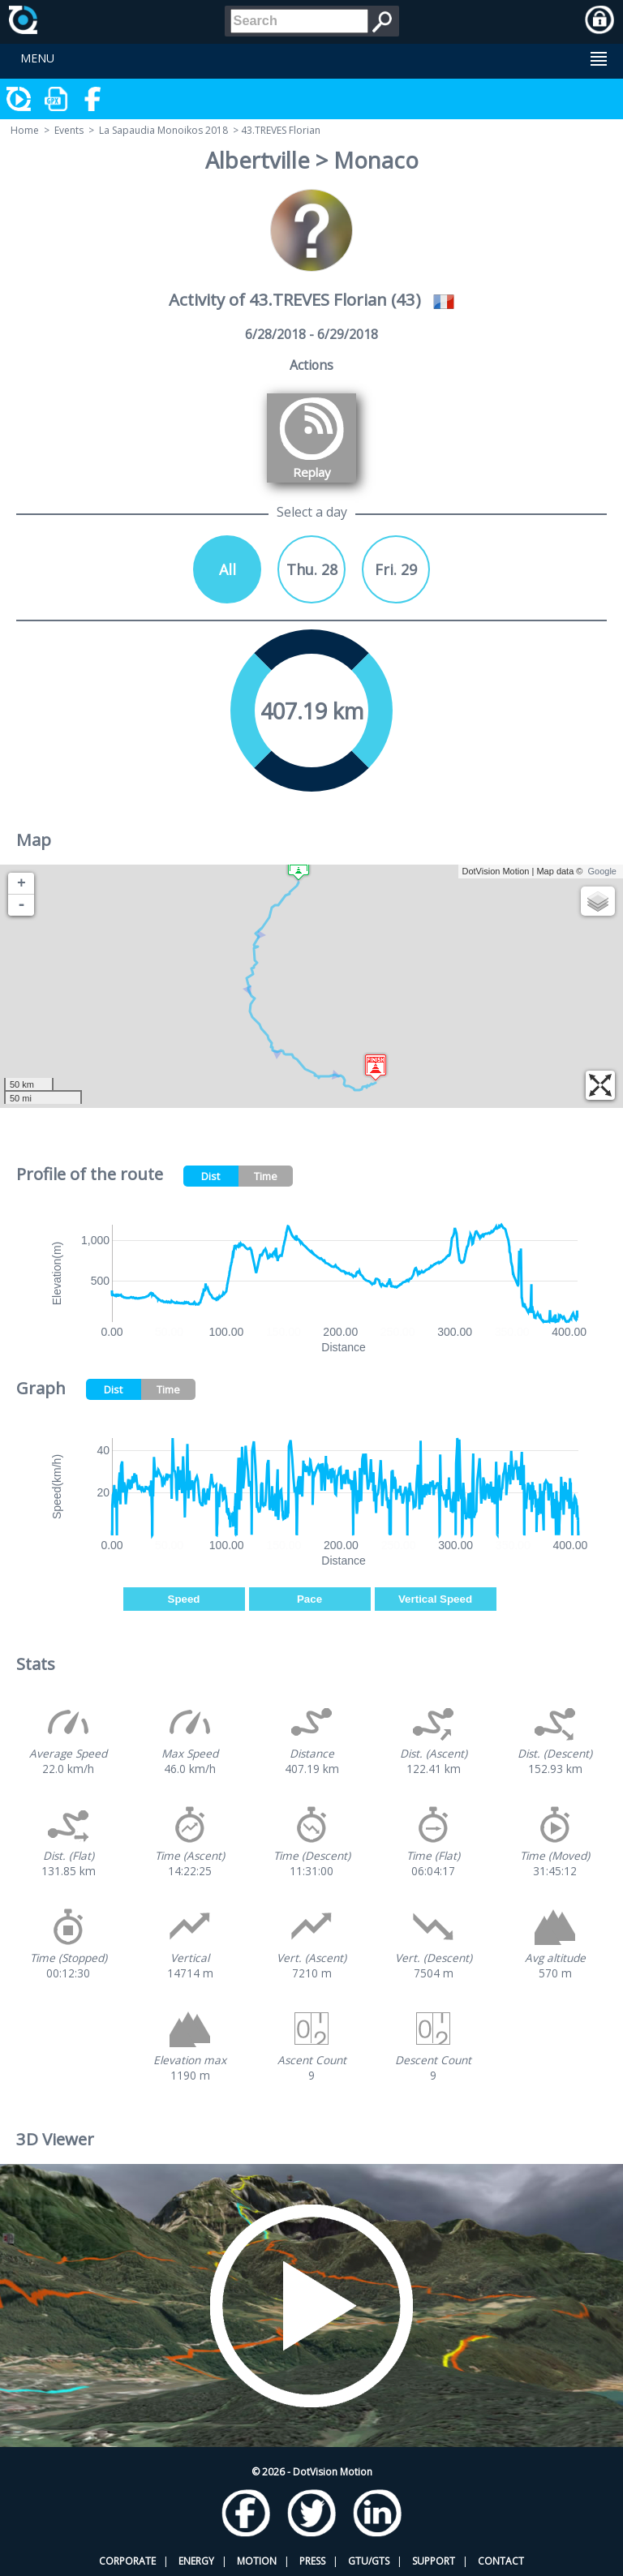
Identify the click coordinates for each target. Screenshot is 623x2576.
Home (25, 130)
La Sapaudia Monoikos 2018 (163, 130)
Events (69, 130)
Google (602, 871)
